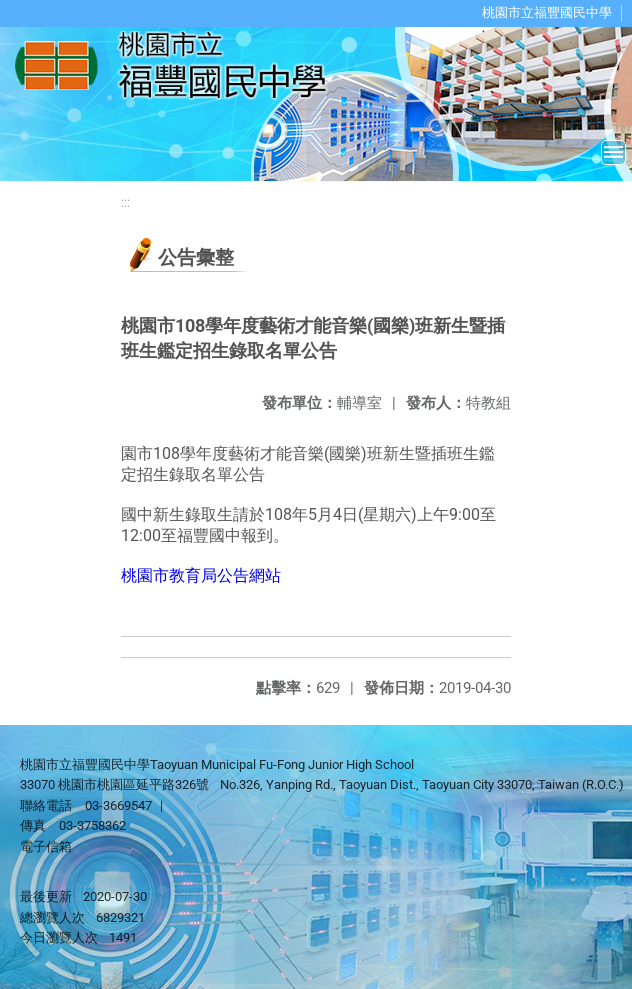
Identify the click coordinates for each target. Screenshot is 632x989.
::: (125, 202)
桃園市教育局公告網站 (201, 575)
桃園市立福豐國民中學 (547, 12)
